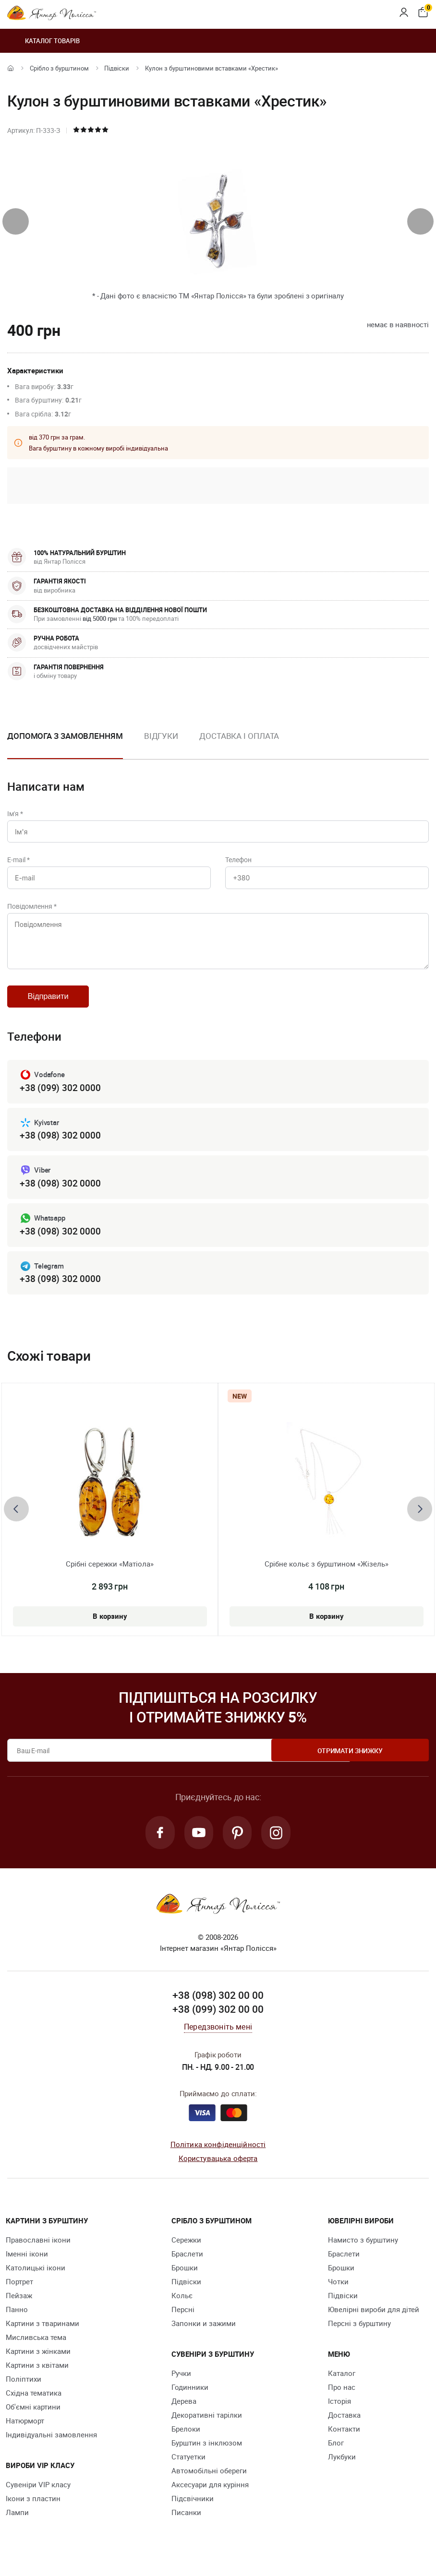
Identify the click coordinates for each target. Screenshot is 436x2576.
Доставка (344, 2427)
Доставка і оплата (239, 735)
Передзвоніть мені (218, 2038)
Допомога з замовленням (65, 735)
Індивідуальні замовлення (51, 2446)
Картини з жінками (38, 2363)
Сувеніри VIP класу (38, 2496)
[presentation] (15, 221)
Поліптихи (23, 2391)
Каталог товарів (43, 41)
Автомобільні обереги (209, 2482)
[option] (161, 743)
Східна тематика (33, 2405)
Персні (182, 2321)
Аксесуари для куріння (210, 2496)
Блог (336, 2454)
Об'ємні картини (33, 2418)
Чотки (338, 2293)
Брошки (184, 2279)
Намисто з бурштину (363, 2251)
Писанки (186, 2524)
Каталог (341, 2385)
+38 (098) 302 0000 (60, 1144)
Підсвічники (192, 2510)
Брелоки (185, 2440)
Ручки (181, 2385)
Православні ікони (38, 2251)
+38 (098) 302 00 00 (218, 2007)
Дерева (183, 2413)
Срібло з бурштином (59, 68)
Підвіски (116, 68)
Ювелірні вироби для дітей (373, 2321)
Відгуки (161, 735)
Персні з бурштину (359, 2335)
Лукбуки (342, 2468)
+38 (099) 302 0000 (60, 1096)
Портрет (19, 2293)
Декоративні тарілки (206, 2427)
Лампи (17, 2524)
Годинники (189, 2399)
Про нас (341, 2399)
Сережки (186, 2251)
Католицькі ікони (35, 2279)
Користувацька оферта (218, 2170)
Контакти (344, 2440)
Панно (17, 2321)
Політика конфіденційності (218, 2156)
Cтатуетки (188, 2468)
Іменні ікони (27, 2265)
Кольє (182, 2307)
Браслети (187, 2265)
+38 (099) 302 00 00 (218, 2021)
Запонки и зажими (203, 2335)
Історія (339, 2413)
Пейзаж (19, 2307)
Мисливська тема (36, 2349)
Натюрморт (25, 2432)
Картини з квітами (37, 2377)
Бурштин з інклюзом (206, 2454)
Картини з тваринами (42, 2335)
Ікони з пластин (33, 2510)
